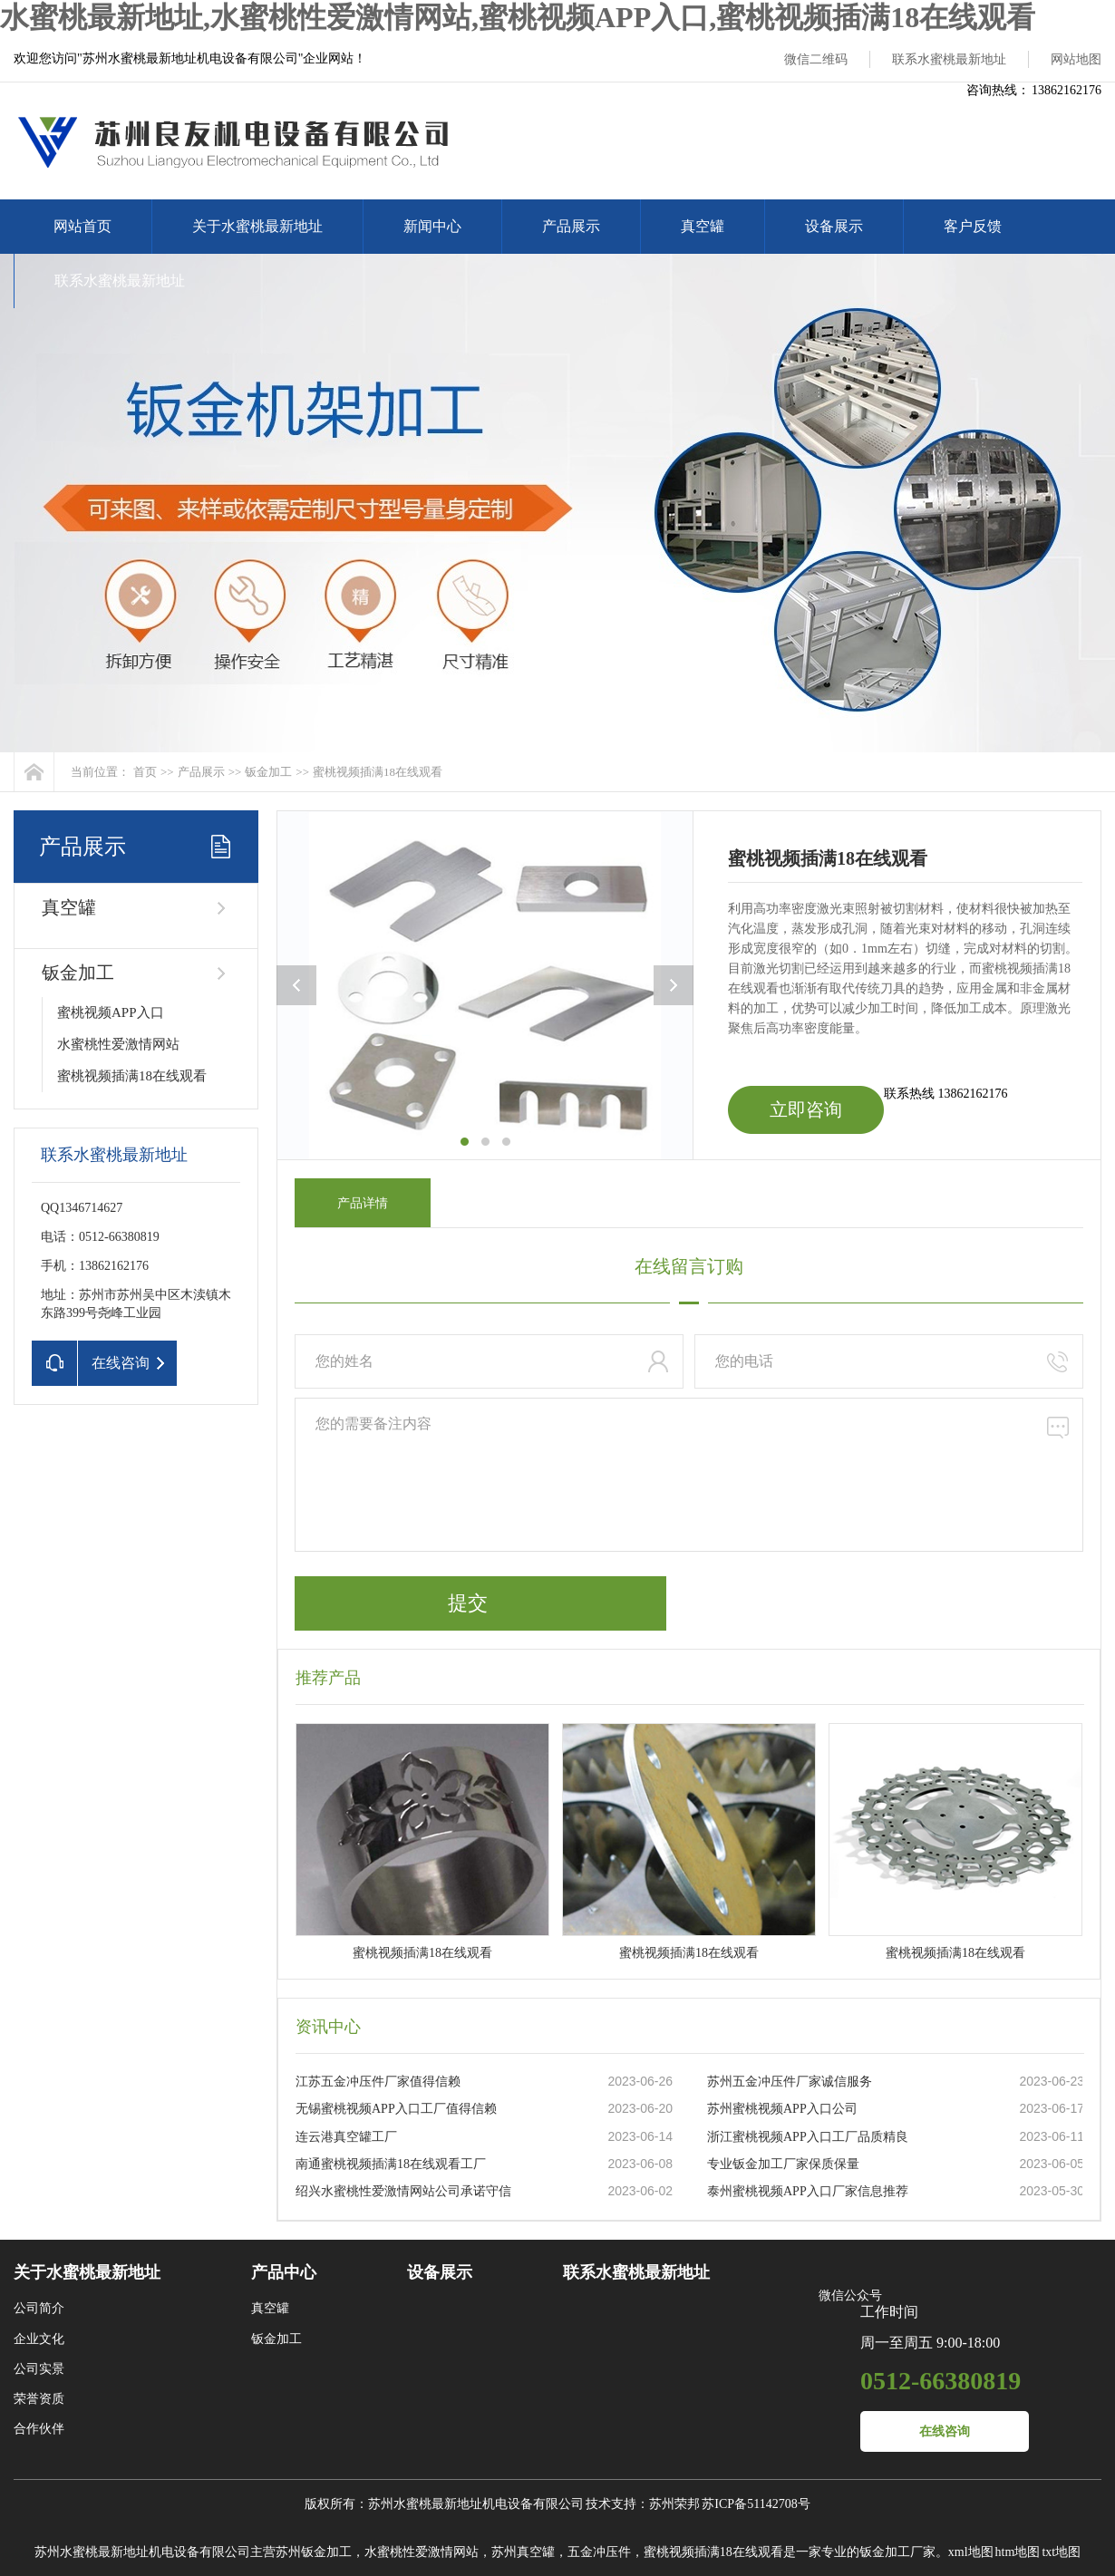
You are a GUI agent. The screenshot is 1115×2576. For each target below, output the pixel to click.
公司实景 (39, 2369)
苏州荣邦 (674, 2504)
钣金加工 (268, 772)
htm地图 (1018, 2552)
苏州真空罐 (523, 2552)
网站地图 (1076, 59)
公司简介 (39, 2308)
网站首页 (82, 226)
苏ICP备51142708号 (756, 2504)
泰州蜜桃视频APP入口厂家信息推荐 (807, 2191)
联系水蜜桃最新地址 (949, 59)
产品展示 (571, 226)
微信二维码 (816, 59)
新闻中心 (432, 226)
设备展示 (834, 226)
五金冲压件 (599, 2552)
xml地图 (971, 2552)
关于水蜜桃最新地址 (257, 226)
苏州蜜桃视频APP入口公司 (782, 2109)
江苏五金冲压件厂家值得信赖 (378, 2081)
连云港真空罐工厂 (346, 2137)
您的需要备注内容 (689, 1475)
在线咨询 (944, 2431)
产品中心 (283, 2272)
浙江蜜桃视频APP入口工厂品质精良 (807, 2137)
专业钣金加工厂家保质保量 (783, 2164)
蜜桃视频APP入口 (110, 1012)
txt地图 (1061, 2552)
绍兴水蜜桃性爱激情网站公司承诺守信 (403, 2191)
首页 (145, 772)
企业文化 (39, 2339)
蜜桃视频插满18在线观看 (377, 772)
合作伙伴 (39, 2429)
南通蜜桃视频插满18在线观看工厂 (391, 2164)
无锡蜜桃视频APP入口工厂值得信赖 (396, 2109)
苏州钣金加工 (314, 2552)
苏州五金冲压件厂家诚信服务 (789, 2081)
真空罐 (702, 226)
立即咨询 (806, 1109)
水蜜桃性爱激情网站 (118, 1044)
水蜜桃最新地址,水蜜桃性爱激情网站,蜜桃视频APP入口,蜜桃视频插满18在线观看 (517, 17)
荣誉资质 (39, 2399)
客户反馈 (973, 226)
